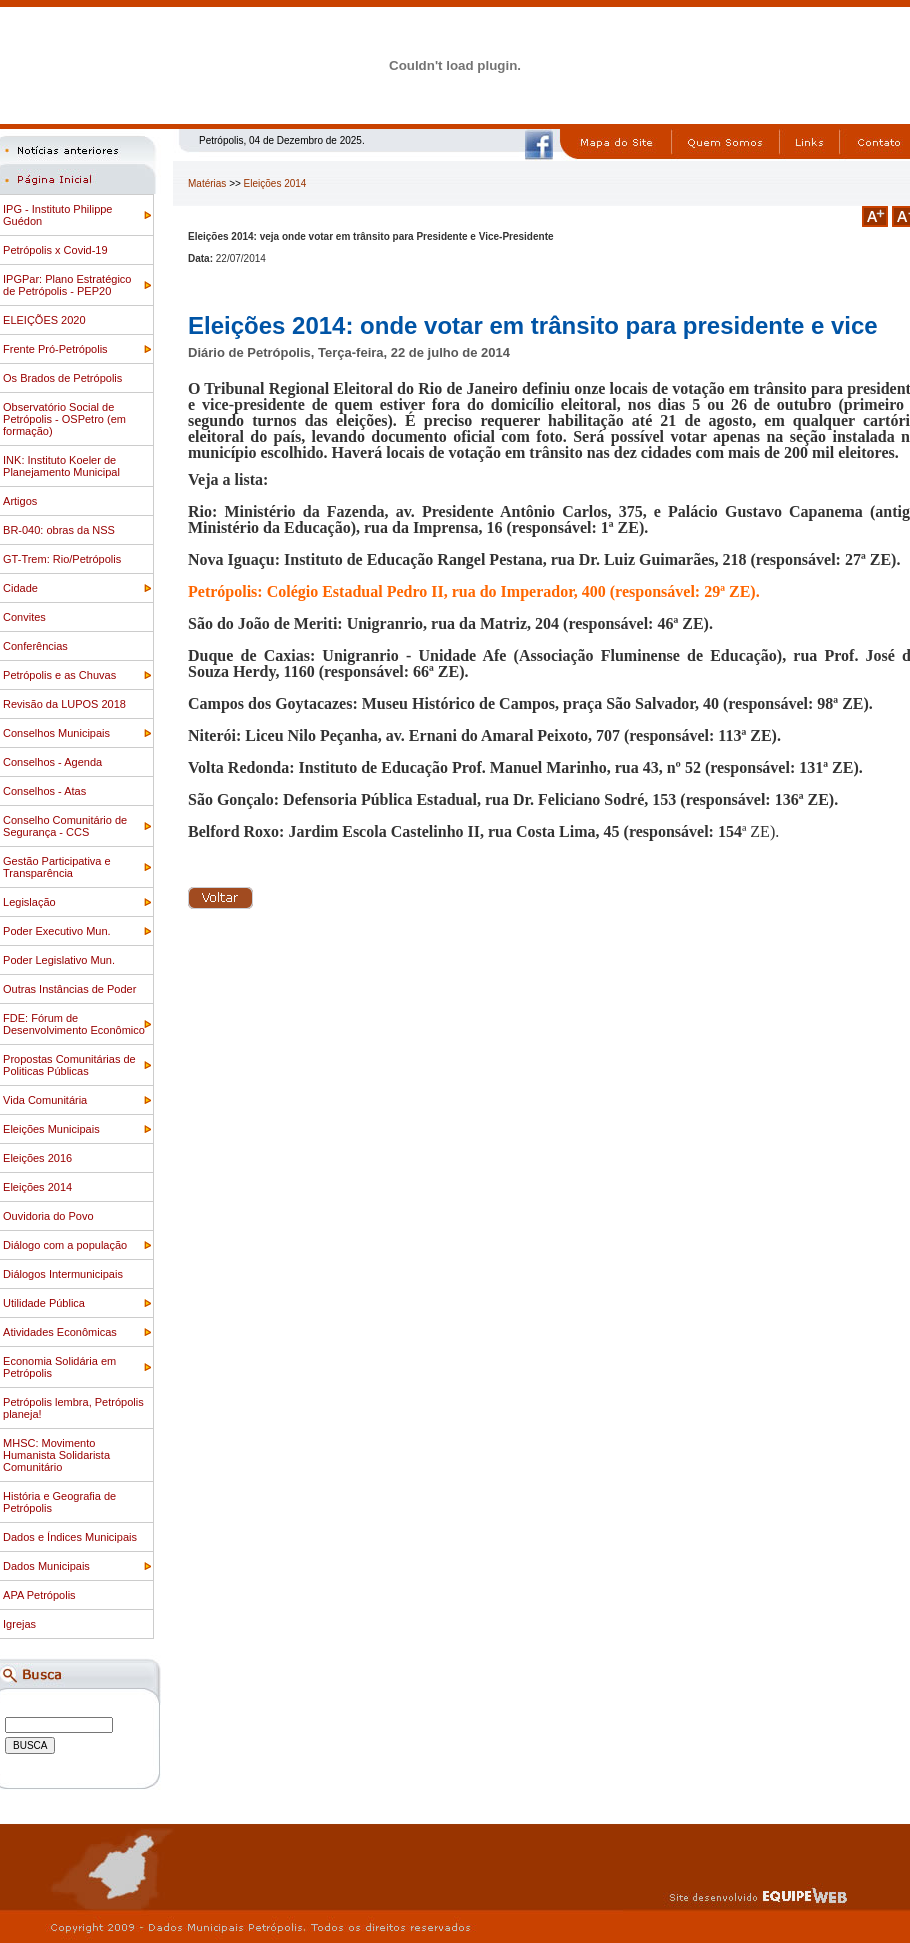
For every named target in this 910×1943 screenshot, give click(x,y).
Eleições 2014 (275, 183)
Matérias (207, 183)
